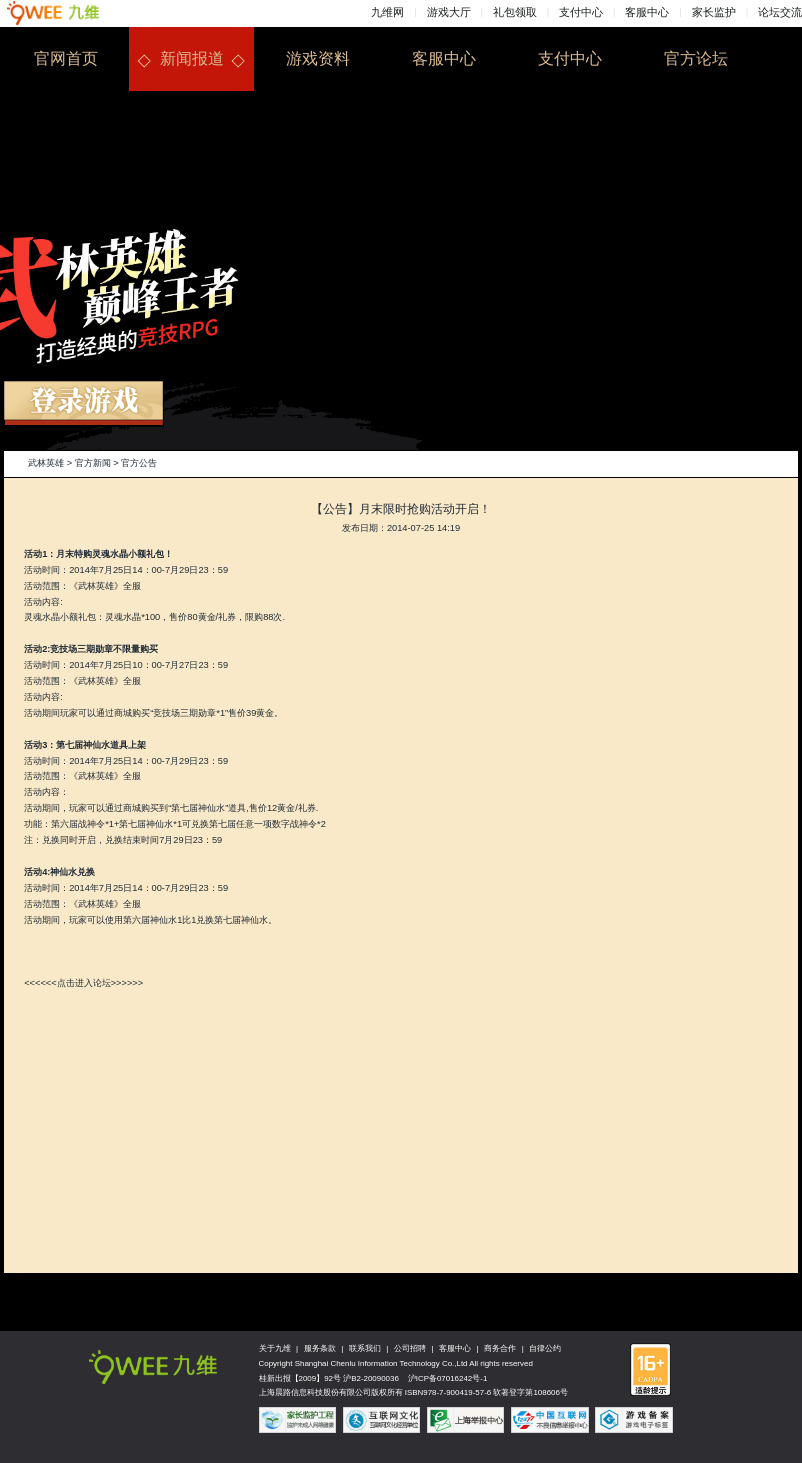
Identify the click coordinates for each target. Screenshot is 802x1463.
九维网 (387, 12)
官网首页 (66, 58)
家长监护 (714, 12)
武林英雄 (46, 463)
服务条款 (320, 1348)
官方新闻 (93, 463)
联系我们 (365, 1348)
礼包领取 (515, 12)
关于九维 (275, 1348)
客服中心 (647, 12)
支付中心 (581, 12)
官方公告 (139, 463)
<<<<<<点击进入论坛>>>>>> (83, 983)
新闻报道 (192, 58)
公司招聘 (410, 1348)
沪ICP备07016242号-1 (448, 1378)
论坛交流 (780, 12)
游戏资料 (318, 58)
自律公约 (545, 1348)
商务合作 (500, 1348)
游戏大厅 (449, 12)
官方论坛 (696, 58)
